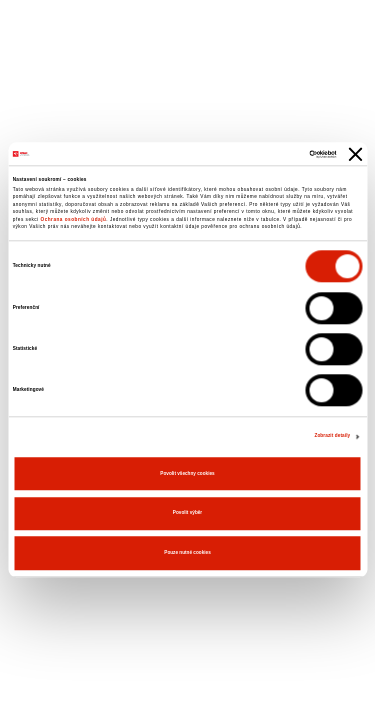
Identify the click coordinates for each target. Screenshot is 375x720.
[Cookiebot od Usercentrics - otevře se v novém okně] (252, 154)
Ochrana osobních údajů (74, 219)
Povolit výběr (187, 513)
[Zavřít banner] (355, 154)
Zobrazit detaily (332, 435)
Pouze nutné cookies (187, 552)
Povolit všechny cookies (187, 473)
